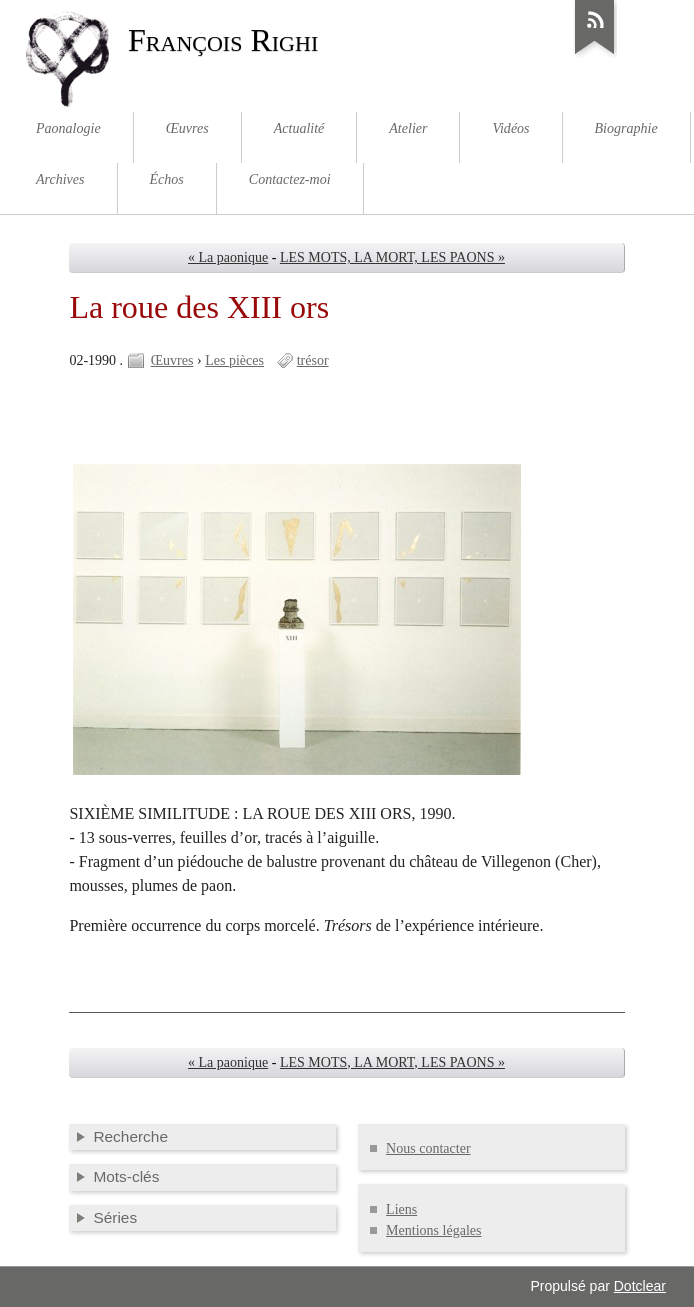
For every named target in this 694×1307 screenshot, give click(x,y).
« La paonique (228, 257)
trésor (313, 360)
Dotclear (640, 1286)
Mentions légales (433, 1230)
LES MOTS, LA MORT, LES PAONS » (392, 257)
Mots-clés (126, 1176)
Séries (115, 1217)
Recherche (130, 1136)
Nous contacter (428, 1148)
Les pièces (234, 360)
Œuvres (172, 360)
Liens (401, 1209)
